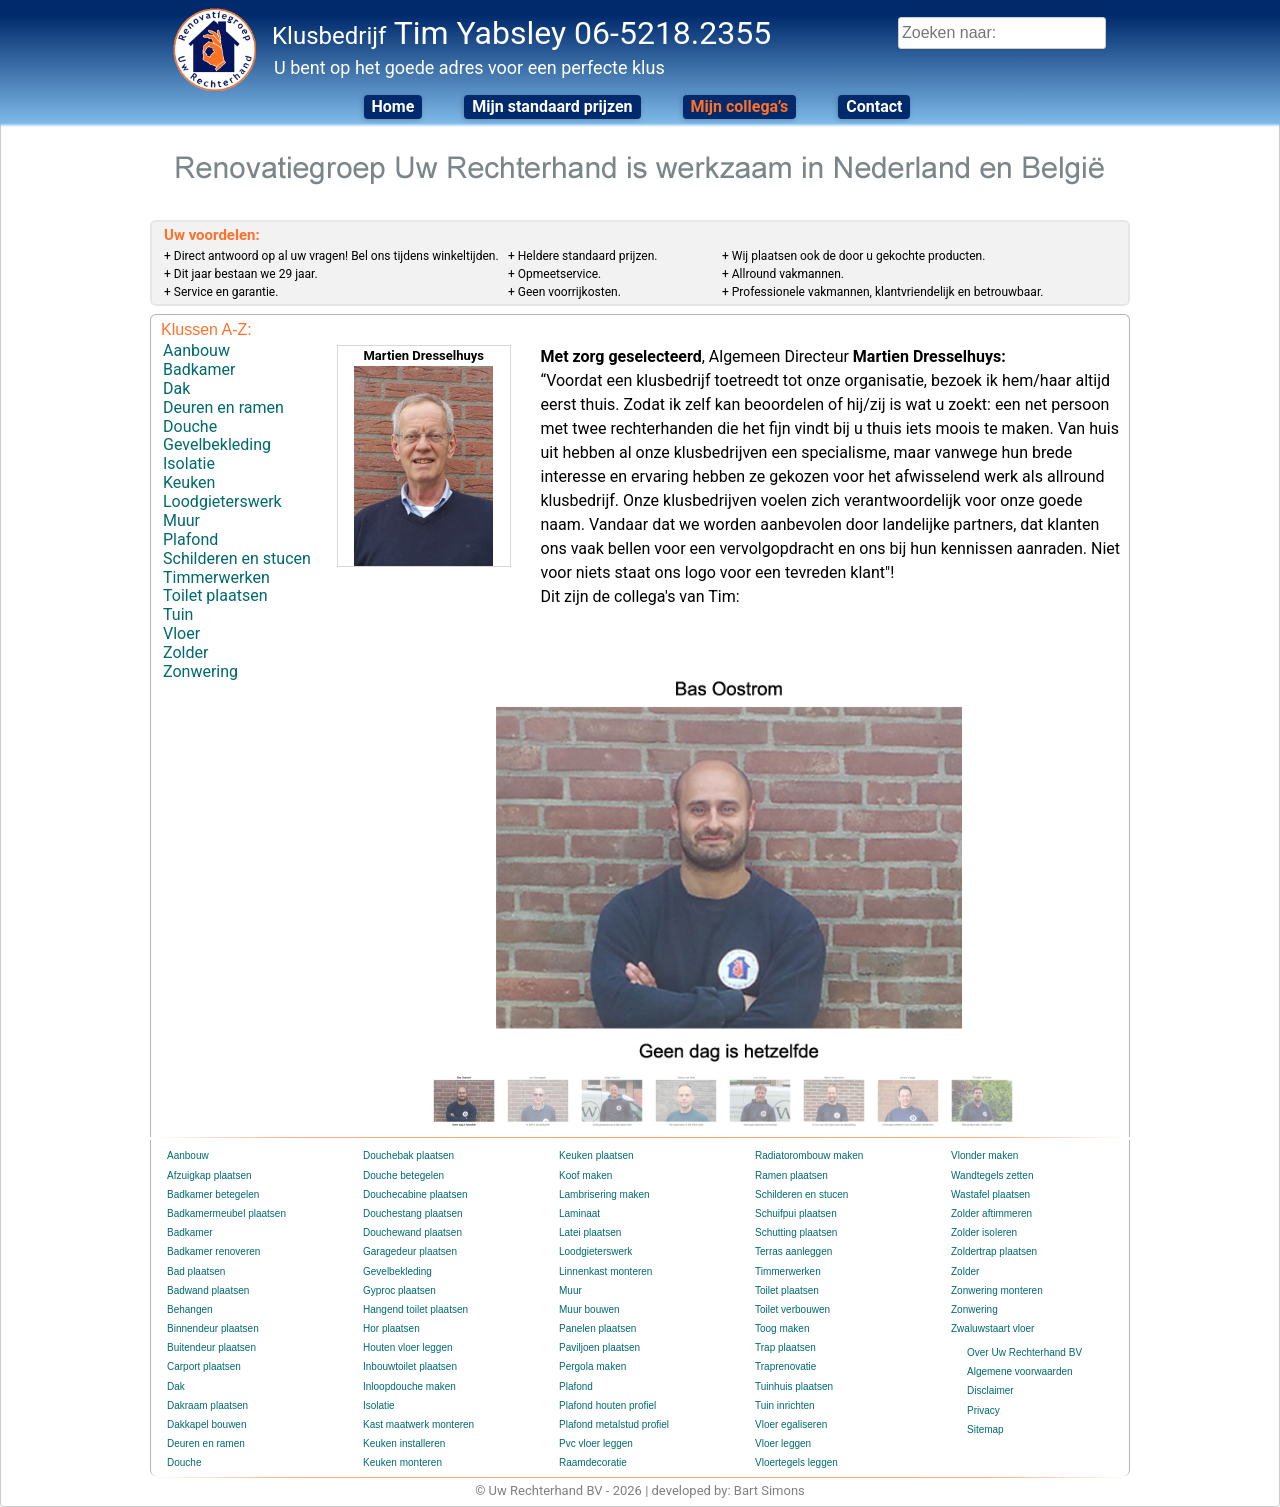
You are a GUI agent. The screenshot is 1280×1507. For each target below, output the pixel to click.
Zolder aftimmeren (991, 1213)
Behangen (190, 1309)
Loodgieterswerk (222, 501)
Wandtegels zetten (992, 1175)
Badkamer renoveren (213, 1251)
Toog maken (782, 1328)
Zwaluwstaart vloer (992, 1328)
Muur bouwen (589, 1309)
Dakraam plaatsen (207, 1405)
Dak (176, 388)
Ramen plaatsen (791, 1175)
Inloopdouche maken (409, 1386)
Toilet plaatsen (215, 595)
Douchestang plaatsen (413, 1213)
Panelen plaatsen (597, 1328)
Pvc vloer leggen (596, 1443)
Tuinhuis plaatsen (794, 1386)
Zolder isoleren (984, 1232)
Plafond (190, 539)
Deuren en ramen (223, 407)
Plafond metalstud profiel (614, 1424)
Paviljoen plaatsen (599, 1347)
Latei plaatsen (590, 1232)
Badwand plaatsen (208, 1290)
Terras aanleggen (793, 1251)
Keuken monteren (402, 1462)
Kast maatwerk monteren (418, 1424)
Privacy (983, 1410)
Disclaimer (990, 1390)
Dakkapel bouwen (207, 1424)
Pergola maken (592, 1366)
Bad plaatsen (196, 1271)
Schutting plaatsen (796, 1232)
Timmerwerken (216, 577)
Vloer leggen (783, 1443)
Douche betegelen (403, 1175)
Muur (181, 520)
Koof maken (585, 1175)
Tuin (178, 614)
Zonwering (200, 671)
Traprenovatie (785, 1366)
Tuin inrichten (785, 1405)
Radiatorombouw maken (809, 1155)
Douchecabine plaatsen (415, 1194)
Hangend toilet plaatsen (415, 1309)
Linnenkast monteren (605, 1271)
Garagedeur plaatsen (410, 1251)
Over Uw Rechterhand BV (1024, 1352)
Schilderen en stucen (237, 558)
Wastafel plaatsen (990, 1194)
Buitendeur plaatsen (211, 1347)
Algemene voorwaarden (1020, 1371)
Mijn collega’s (740, 106)
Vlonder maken (984, 1155)
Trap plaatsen (785, 1347)
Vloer (181, 633)
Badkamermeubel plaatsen (226, 1213)
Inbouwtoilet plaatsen (410, 1366)
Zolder (185, 652)
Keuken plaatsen (596, 1155)
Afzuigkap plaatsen (209, 1175)
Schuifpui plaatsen (796, 1213)
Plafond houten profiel (607, 1405)
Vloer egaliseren (791, 1424)
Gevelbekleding (217, 444)
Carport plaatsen (204, 1366)
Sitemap (985, 1429)
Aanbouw (196, 350)
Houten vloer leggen (408, 1347)
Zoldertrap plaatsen (994, 1251)
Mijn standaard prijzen (552, 106)
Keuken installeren (404, 1443)
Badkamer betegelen (213, 1194)
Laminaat (579, 1213)
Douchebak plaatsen (408, 1155)
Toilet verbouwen (792, 1309)
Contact (874, 106)
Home (393, 106)
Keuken (189, 482)
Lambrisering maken (604, 1194)
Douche (190, 426)
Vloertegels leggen (796, 1462)
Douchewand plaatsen (412, 1232)
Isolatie (189, 463)
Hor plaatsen (391, 1328)
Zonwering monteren (997, 1290)
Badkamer (199, 369)
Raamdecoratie (593, 1462)
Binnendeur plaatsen (213, 1328)
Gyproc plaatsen (399, 1290)
